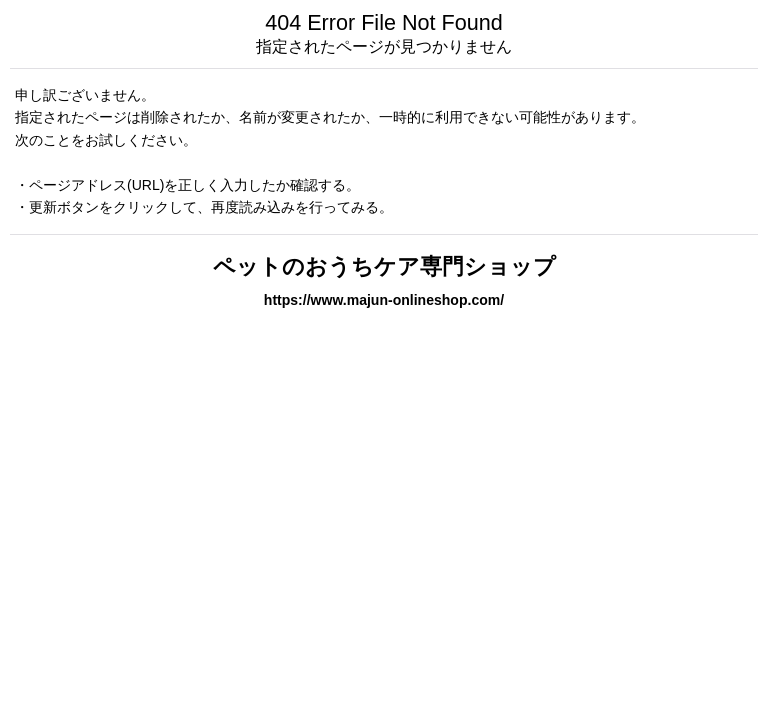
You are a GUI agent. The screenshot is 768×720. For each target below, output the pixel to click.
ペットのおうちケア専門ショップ (384, 266)
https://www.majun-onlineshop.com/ (384, 300)
